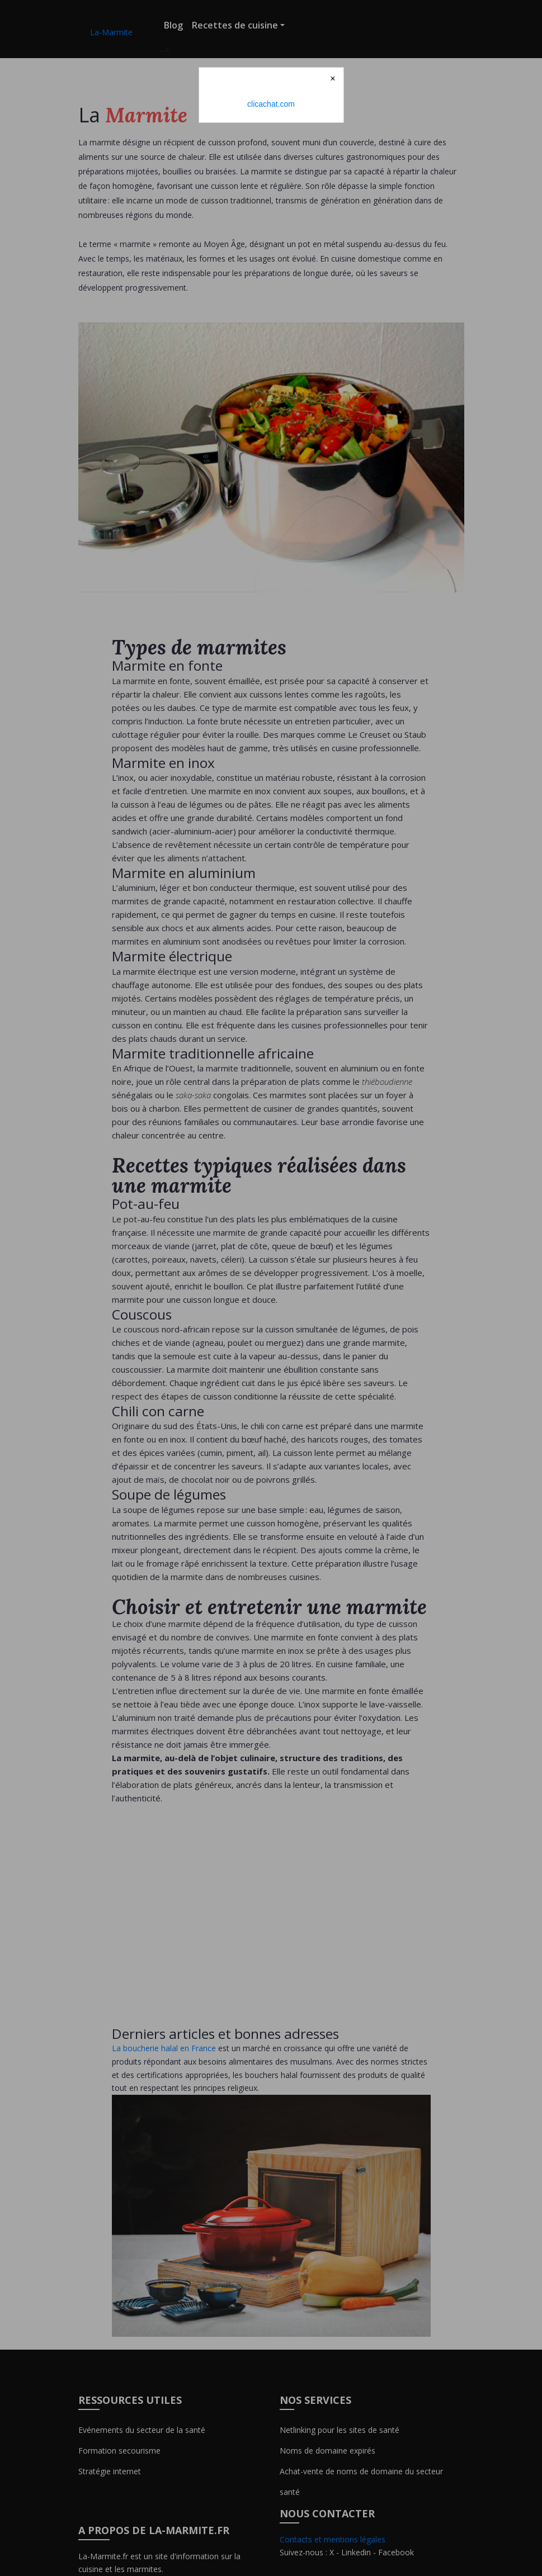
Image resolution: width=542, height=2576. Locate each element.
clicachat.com (271, 103)
